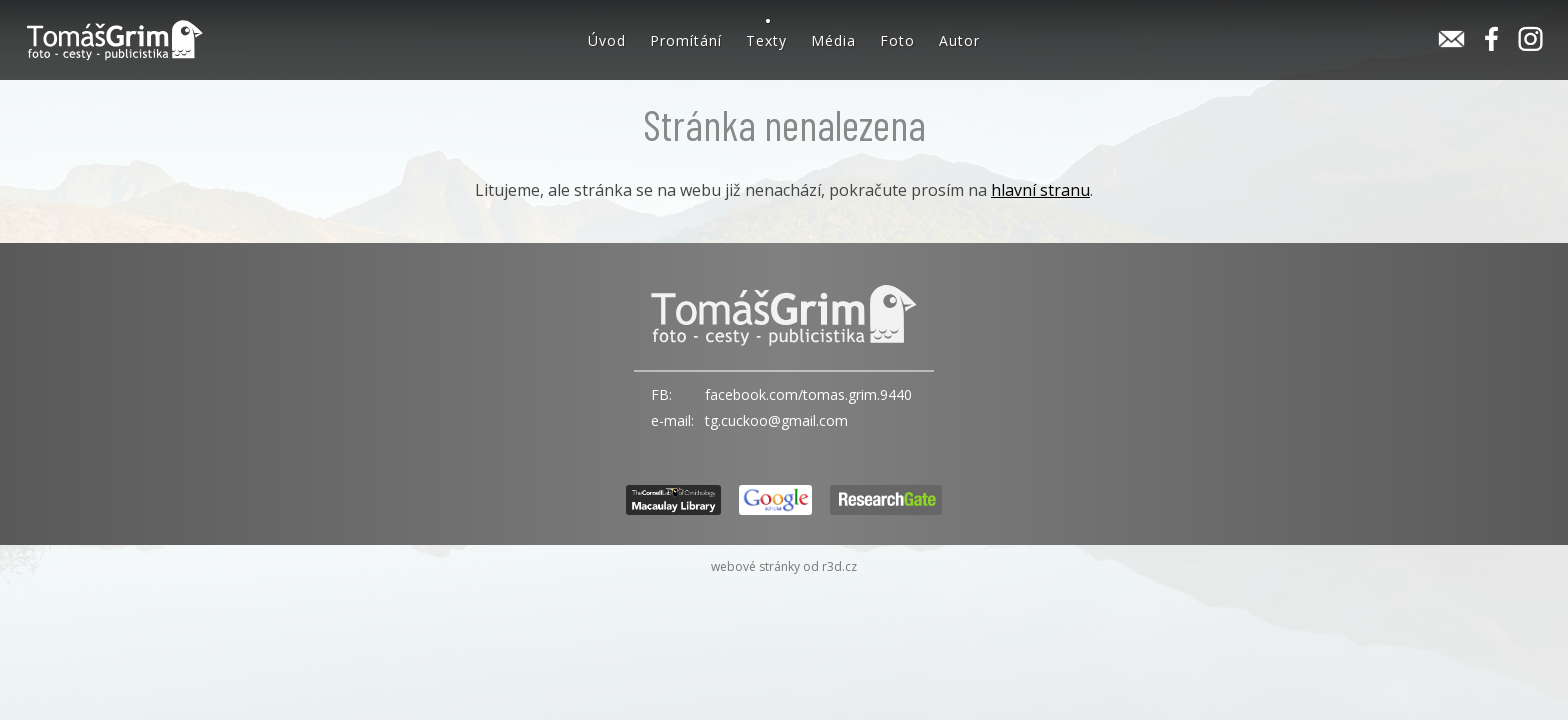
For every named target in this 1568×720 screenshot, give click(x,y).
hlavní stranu (1040, 190)
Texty (766, 40)
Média (833, 40)
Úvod (607, 40)
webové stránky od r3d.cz (784, 566)
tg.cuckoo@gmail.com (776, 420)
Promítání (686, 40)
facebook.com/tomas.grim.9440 (808, 394)
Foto (897, 40)
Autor (959, 40)
